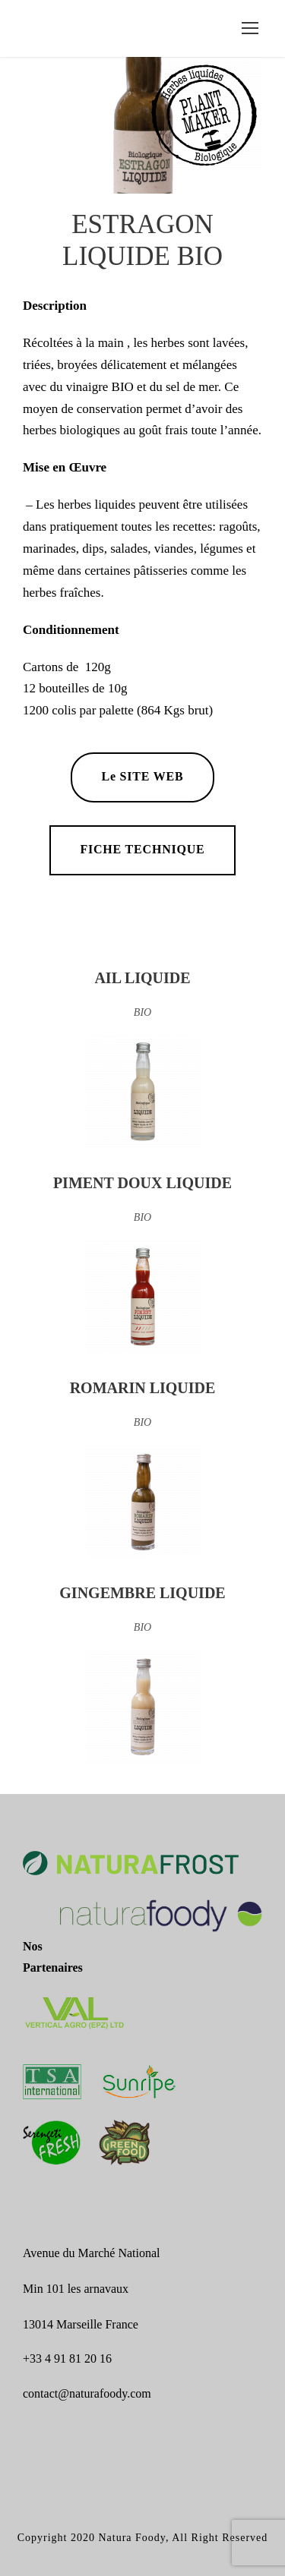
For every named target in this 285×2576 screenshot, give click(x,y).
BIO (142, 1012)
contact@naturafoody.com (87, 2393)
